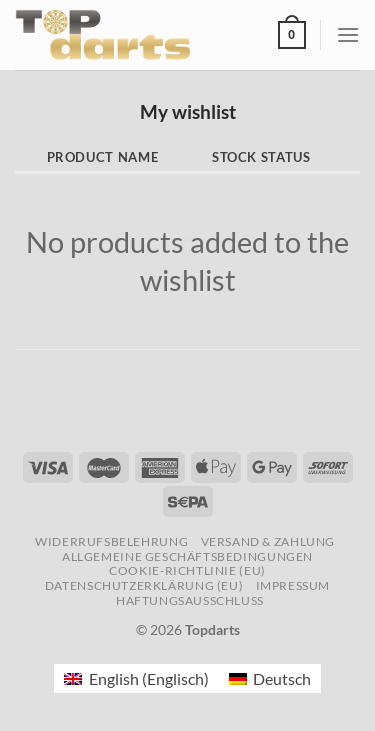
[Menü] (348, 34)
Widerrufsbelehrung (111, 541)
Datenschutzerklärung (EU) (144, 585)
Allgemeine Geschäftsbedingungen (187, 556)
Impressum (293, 585)
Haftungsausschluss (190, 600)
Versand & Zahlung (268, 541)
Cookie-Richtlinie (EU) (187, 570)
